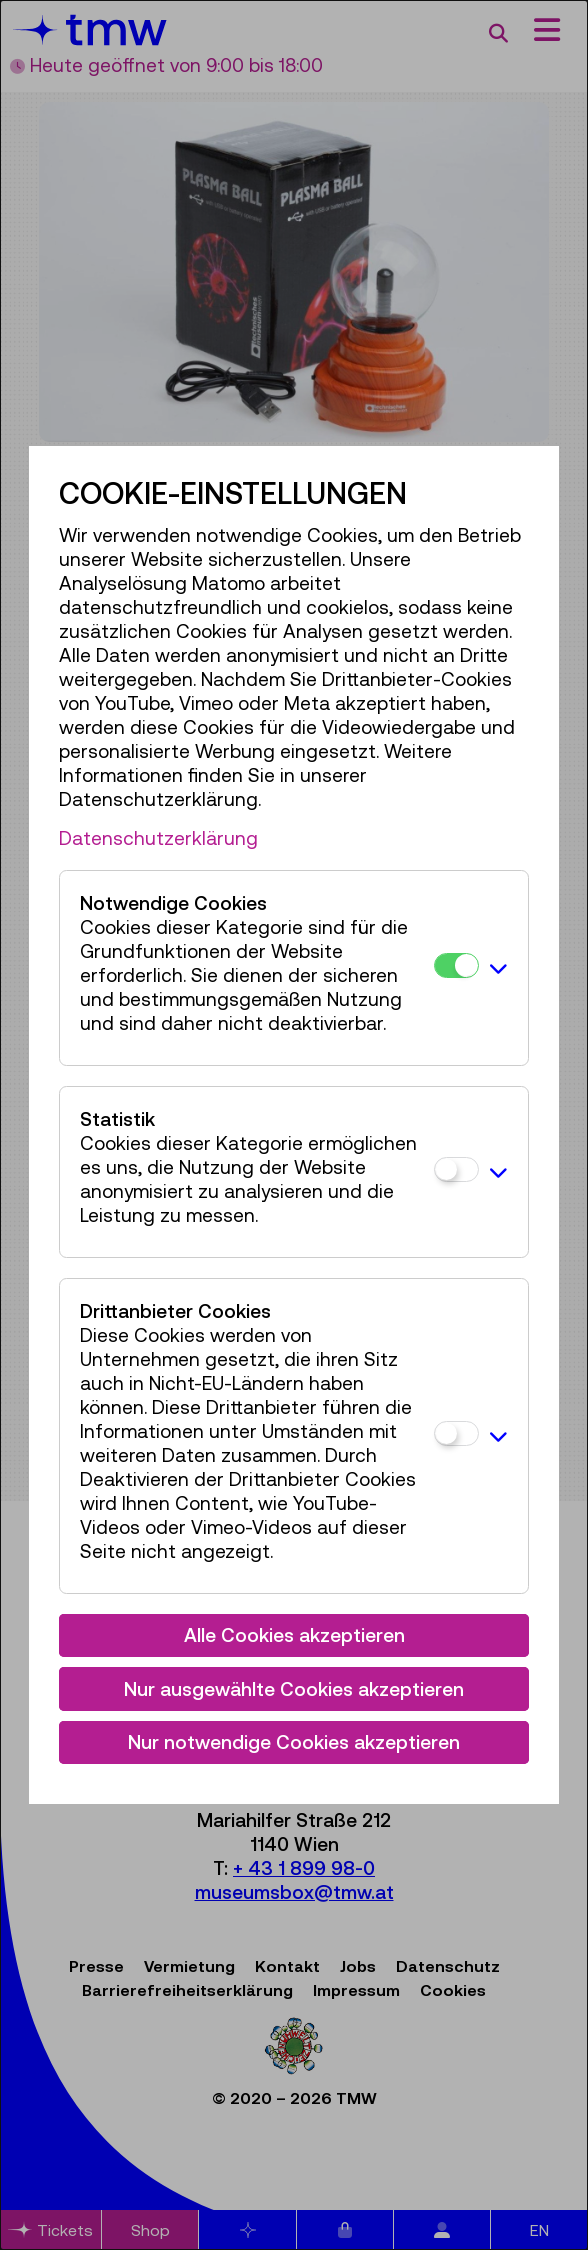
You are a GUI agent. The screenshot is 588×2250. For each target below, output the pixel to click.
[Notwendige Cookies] (456, 965)
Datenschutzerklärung (158, 838)
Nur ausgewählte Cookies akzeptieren (294, 1689)
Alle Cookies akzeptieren (294, 1635)
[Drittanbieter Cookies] (456, 1433)
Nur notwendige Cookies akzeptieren (294, 1742)
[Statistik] (456, 1169)
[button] (498, 968)
